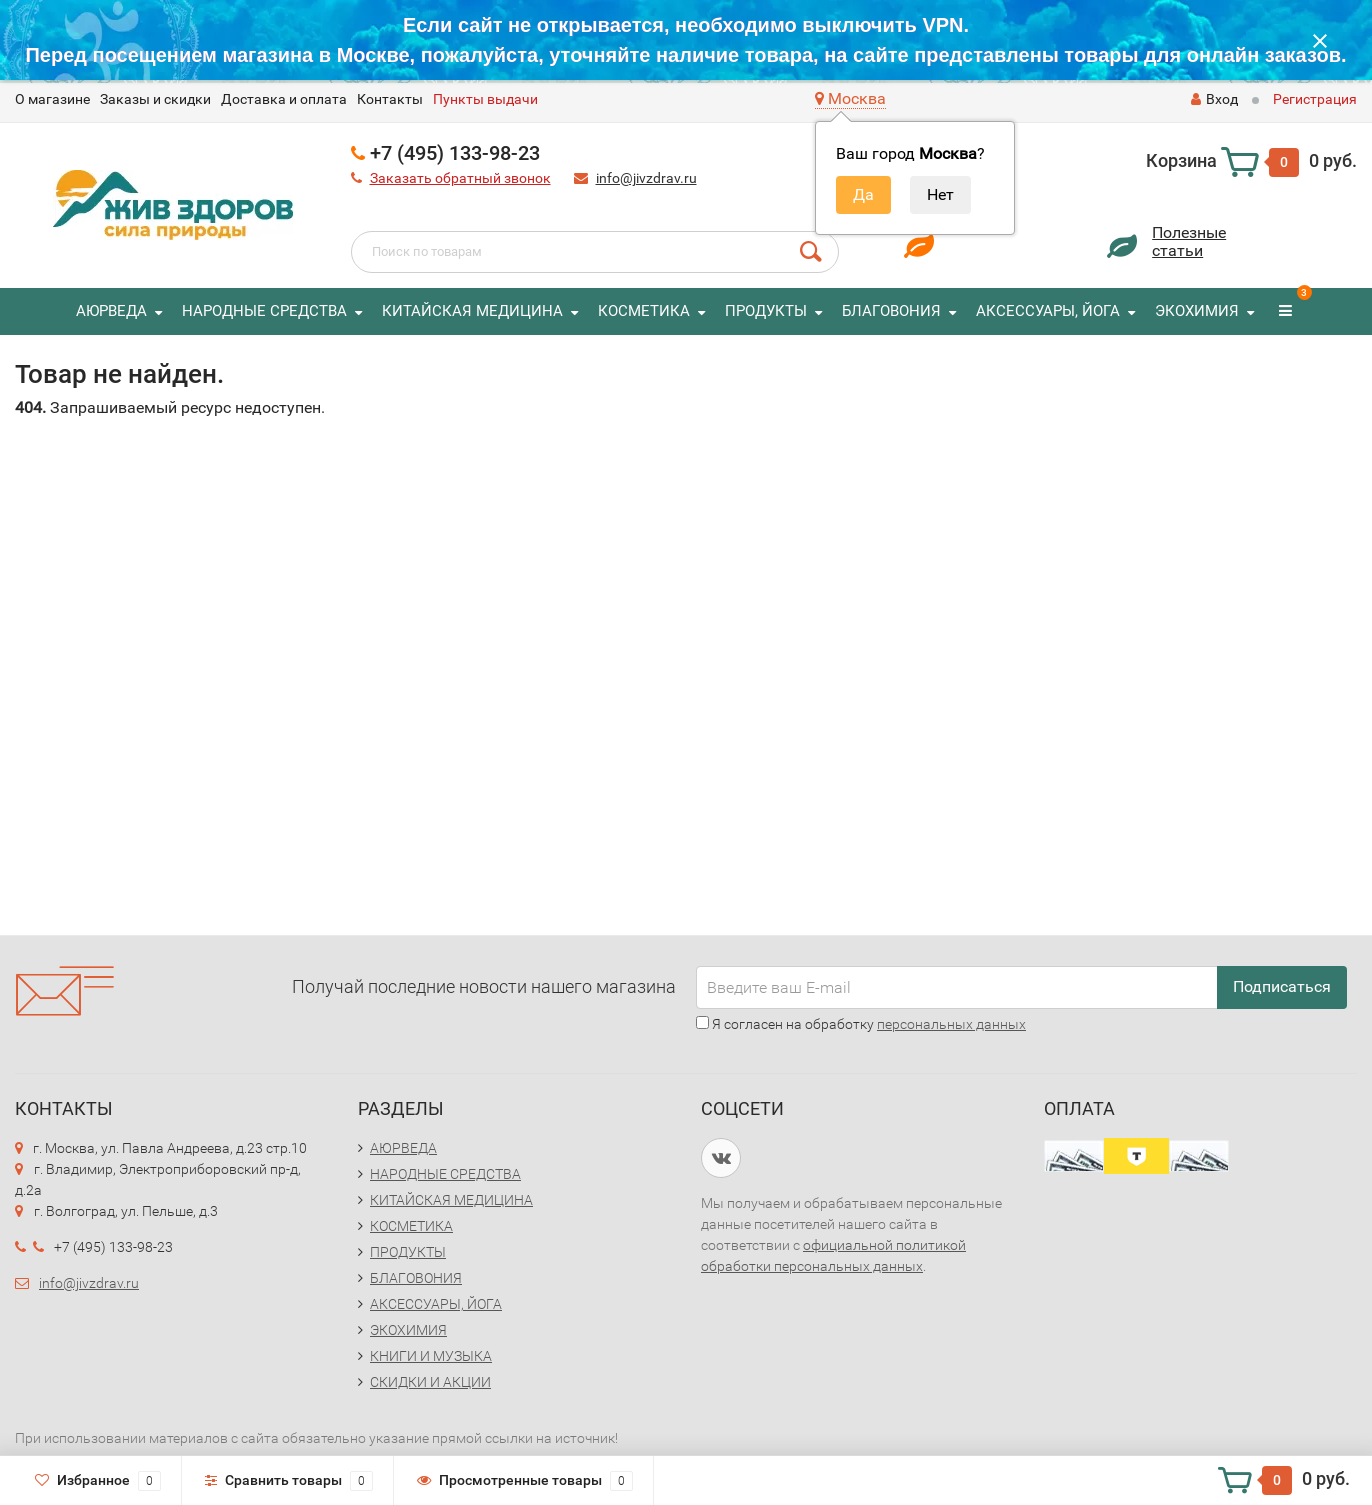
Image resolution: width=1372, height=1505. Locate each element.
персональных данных (951, 1024)
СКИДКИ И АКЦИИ (430, 1382)
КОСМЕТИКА (644, 311)
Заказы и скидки (155, 99)
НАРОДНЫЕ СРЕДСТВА (264, 311)
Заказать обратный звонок (460, 178)
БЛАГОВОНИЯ (891, 311)
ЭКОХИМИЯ (1197, 311)
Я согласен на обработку (861, 1024)
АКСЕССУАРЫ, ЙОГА (1048, 311)
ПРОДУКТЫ (766, 311)
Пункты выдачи (485, 99)
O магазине (52, 99)
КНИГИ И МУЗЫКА (431, 1356)
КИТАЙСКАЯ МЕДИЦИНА (472, 311)
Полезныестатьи (1189, 241)
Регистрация (1315, 99)
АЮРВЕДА (111, 311)
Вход (1214, 99)
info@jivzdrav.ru (646, 178)
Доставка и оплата (284, 99)
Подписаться (1282, 986)
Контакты (390, 99)
